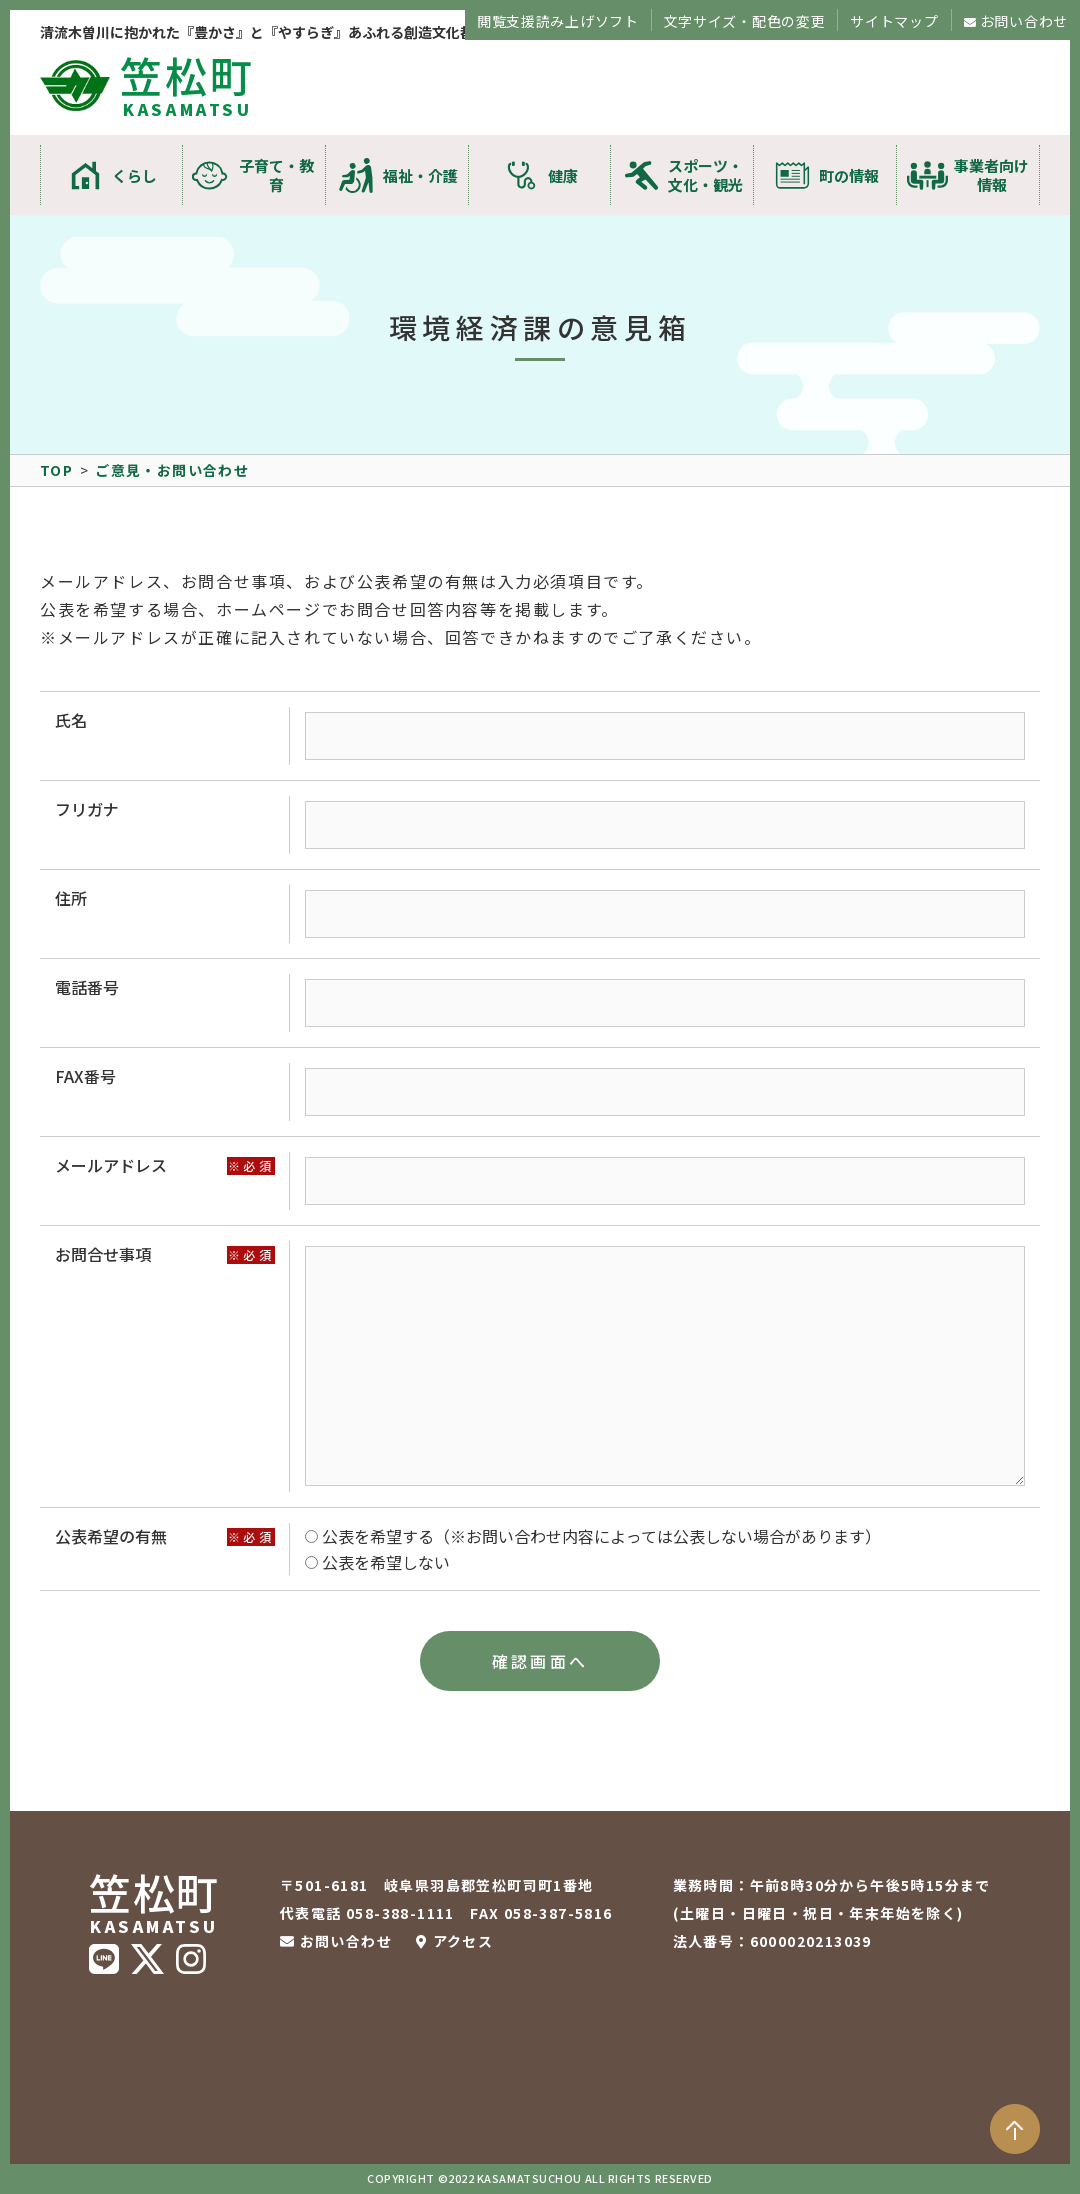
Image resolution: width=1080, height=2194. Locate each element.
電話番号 (87, 987)
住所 (71, 898)
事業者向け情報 (991, 175)
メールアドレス (111, 1165)
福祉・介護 (420, 175)
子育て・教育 (276, 175)
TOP (56, 470)
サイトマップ (894, 21)
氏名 (71, 720)
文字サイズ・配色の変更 (745, 21)
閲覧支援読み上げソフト (558, 21)
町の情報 (849, 175)
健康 (563, 175)
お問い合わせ (1024, 21)
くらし (134, 175)
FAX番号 (85, 1076)
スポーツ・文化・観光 (705, 175)
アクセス (463, 1941)
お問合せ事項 (103, 1254)
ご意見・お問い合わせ (172, 470)
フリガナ (87, 809)
